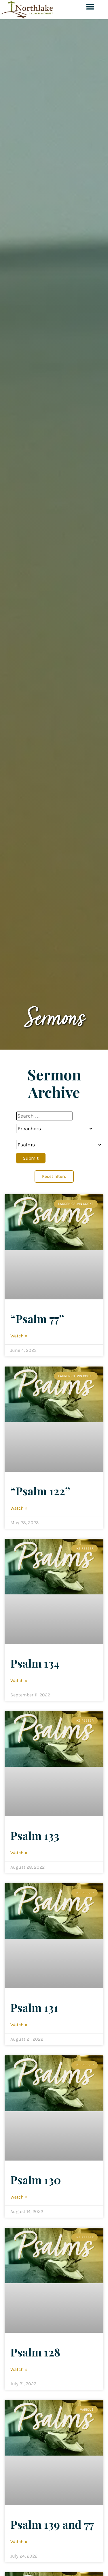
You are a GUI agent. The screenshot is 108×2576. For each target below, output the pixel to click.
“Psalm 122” (40, 1490)
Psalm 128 (35, 2351)
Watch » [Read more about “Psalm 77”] (18, 1336)
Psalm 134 (35, 1662)
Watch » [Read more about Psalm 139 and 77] (18, 2541)
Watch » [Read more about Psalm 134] (18, 1680)
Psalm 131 (34, 2007)
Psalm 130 (35, 2179)
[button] (90, 6)
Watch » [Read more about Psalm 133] (18, 1852)
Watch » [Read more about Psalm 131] (18, 2024)
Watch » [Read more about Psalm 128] (18, 2369)
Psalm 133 (34, 1835)
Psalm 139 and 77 (52, 2524)
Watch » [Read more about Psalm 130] (18, 2197)
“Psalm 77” (37, 1318)
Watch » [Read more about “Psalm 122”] (18, 1508)
